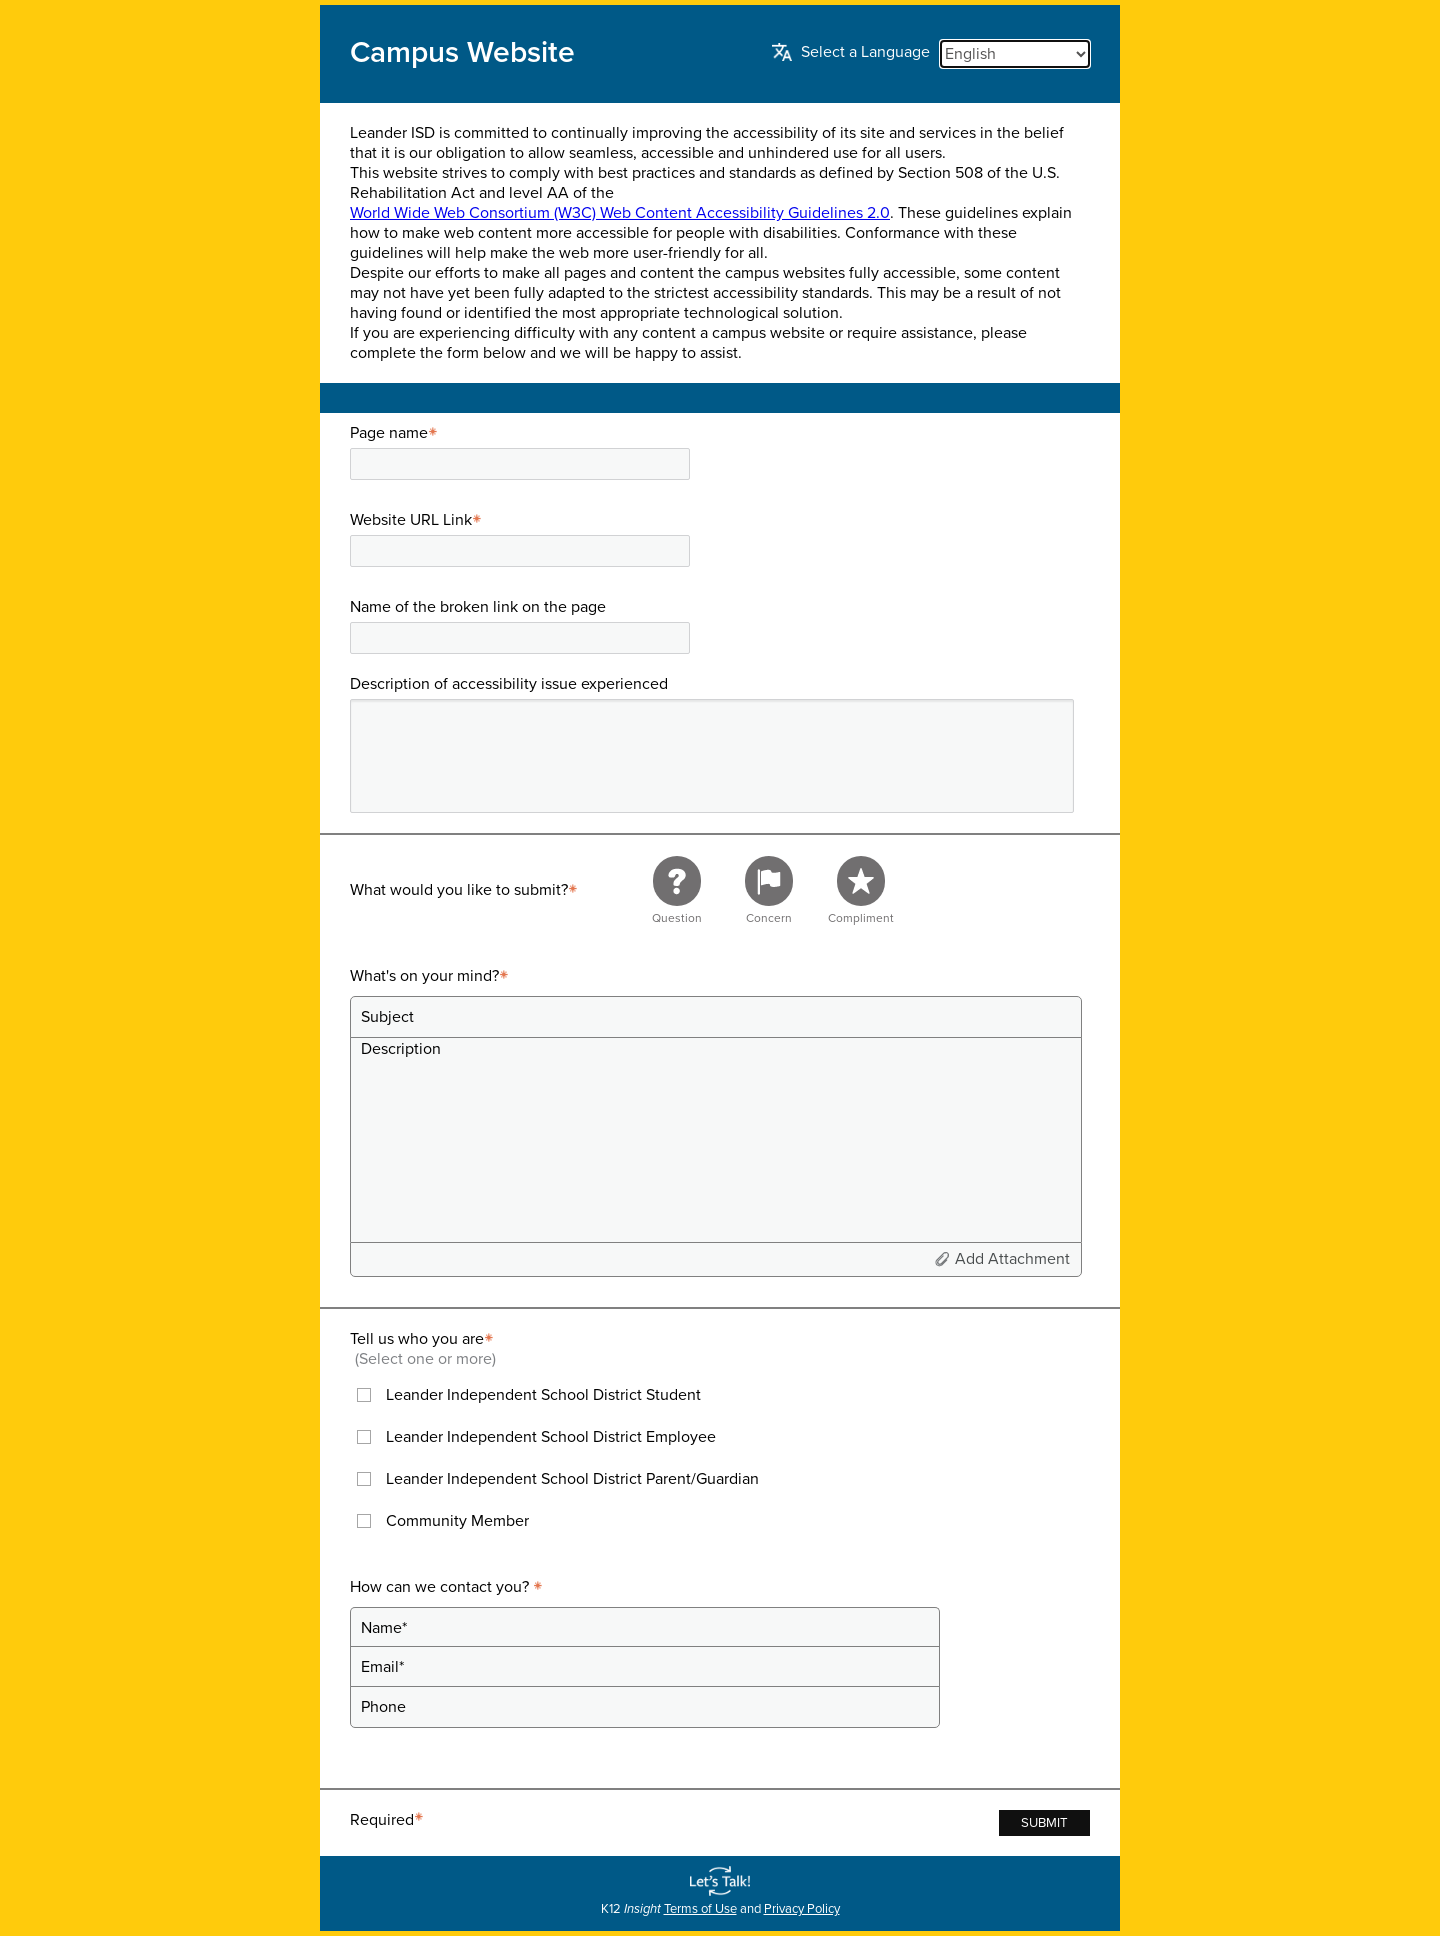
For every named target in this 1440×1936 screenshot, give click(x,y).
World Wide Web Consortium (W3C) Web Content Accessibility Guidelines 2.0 (620, 213)
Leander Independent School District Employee (551, 1437)
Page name (396, 433)
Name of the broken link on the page (478, 607)
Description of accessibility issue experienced (509, 684)
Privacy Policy (802, 1909)
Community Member (457, 1521)
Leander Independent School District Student (543, 1395)
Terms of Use (700, 1909)
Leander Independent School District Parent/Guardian (572, 1479)
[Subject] (716, 1017)
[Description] (716, 1139)
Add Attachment (1012, 1259)
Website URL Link (418, 520)
